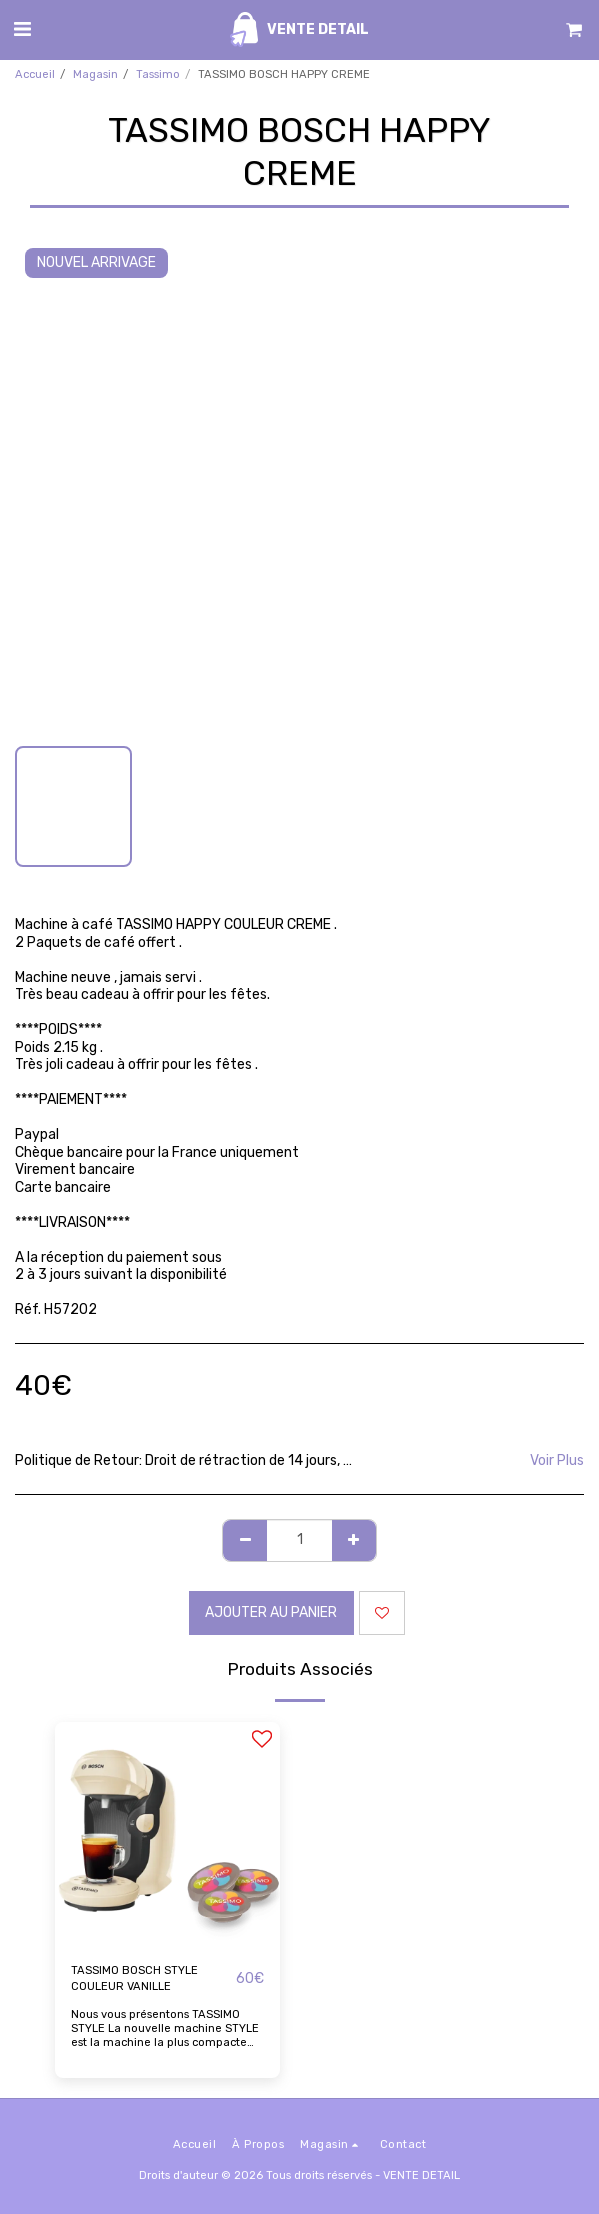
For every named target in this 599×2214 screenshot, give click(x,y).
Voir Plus (557, 1460)
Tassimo (158, 74)
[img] (167, 1834)
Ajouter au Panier (271, 1612)
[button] (22, 29)
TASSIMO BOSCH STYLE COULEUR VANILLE (134, 1979)
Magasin (95, 74)
